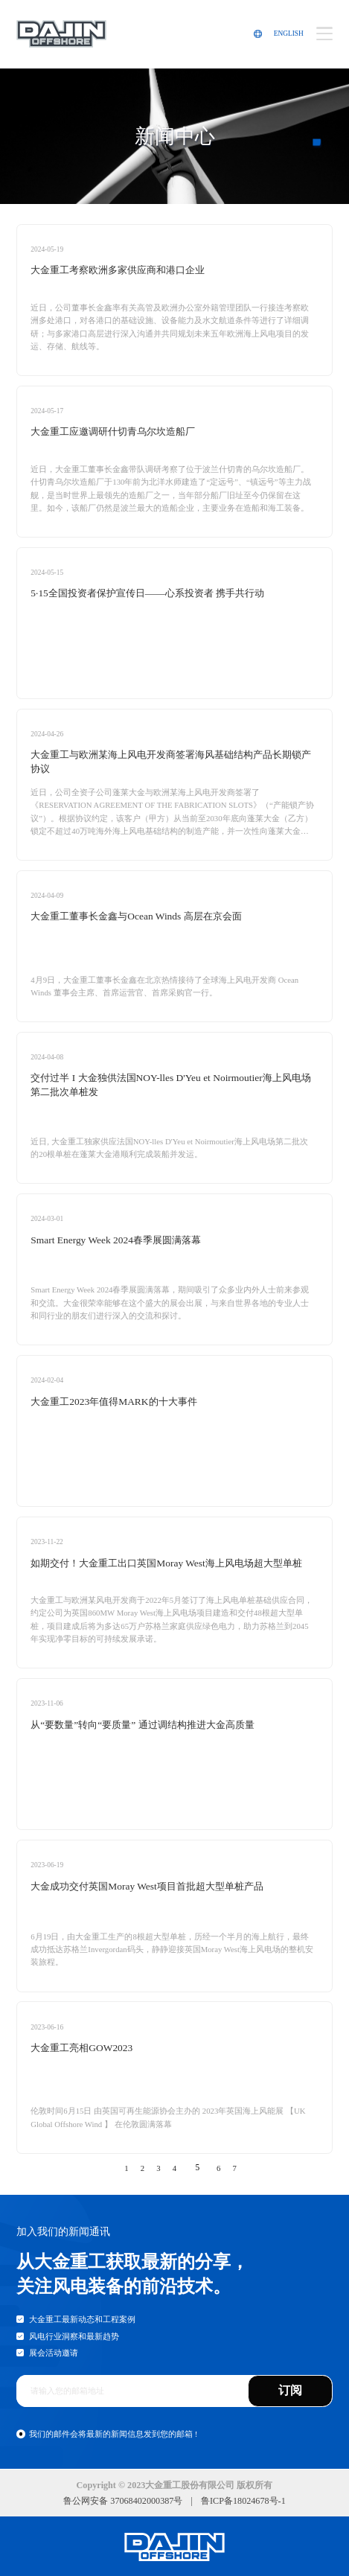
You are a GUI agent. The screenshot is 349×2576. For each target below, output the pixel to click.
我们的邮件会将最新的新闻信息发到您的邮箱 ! (113, 2433)
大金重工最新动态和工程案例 (82, 2319)
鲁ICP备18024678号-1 (243, 2501)
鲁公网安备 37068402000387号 (122, 2501)
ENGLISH (289, 33)
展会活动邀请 (53, 2352)
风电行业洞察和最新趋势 (74, 2336)
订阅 (290, 2390)
